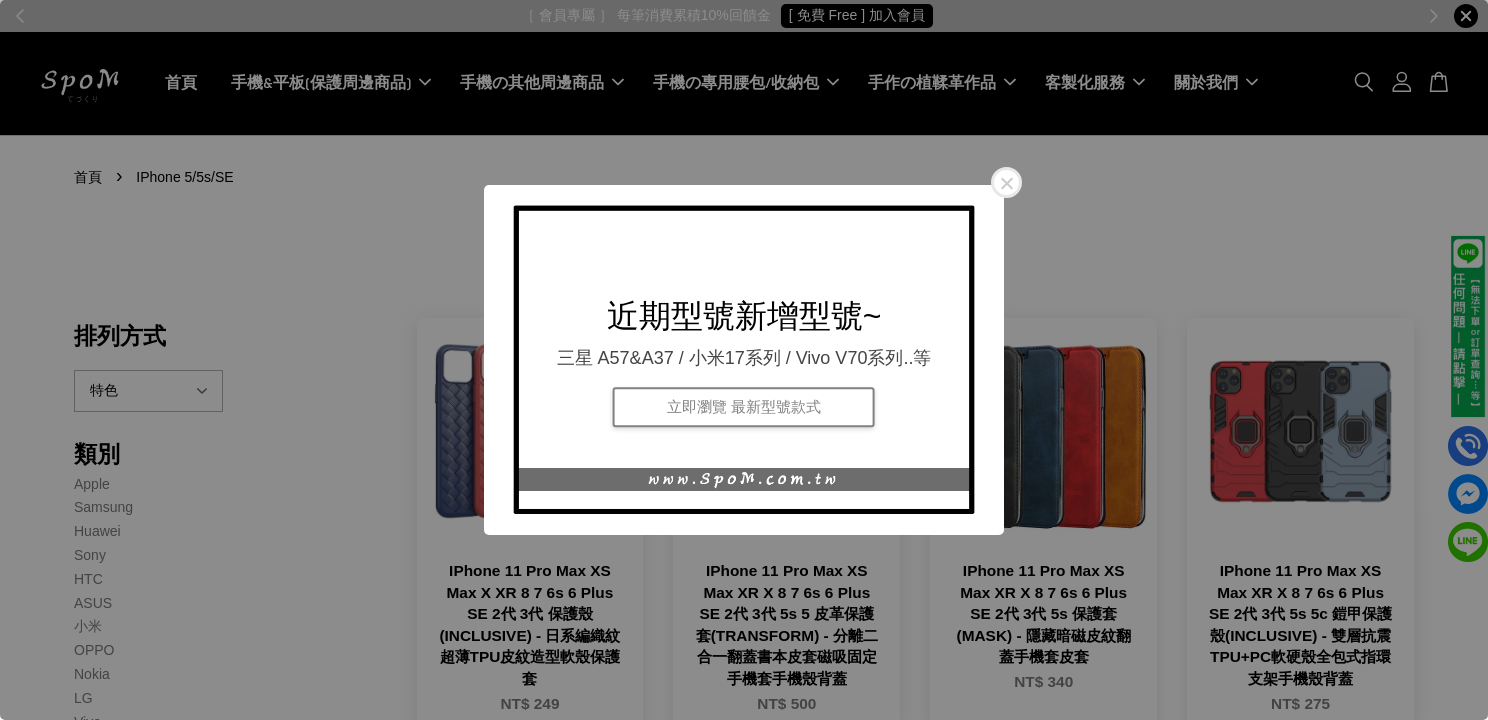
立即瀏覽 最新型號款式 (744, 406)
